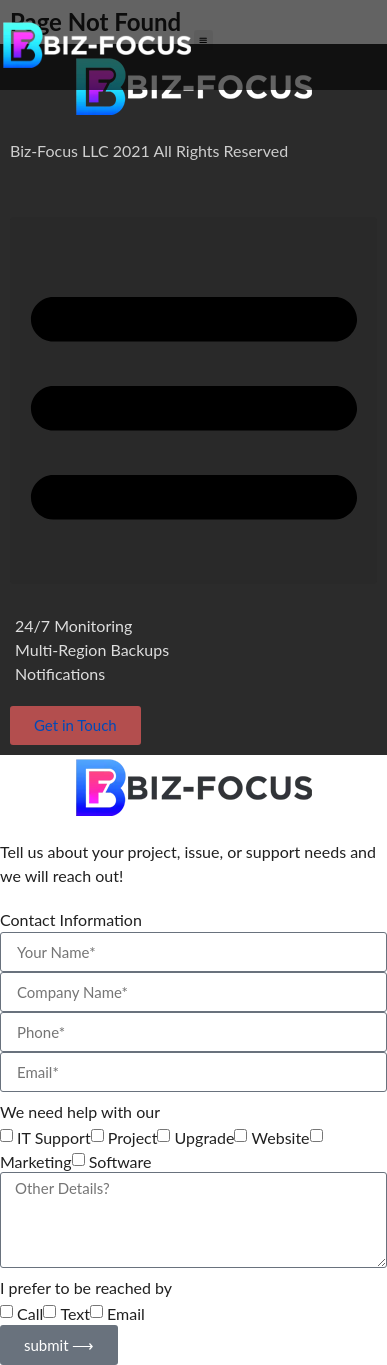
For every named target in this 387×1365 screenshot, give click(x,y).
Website (281, 1138)
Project (133, 1138)
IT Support (54, 1138)
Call (30, 1314)
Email (126, 1314)
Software (120, 1162)
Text (75, 1314)
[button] (203, 39)
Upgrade (205, 1138)
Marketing (36, 1162)
